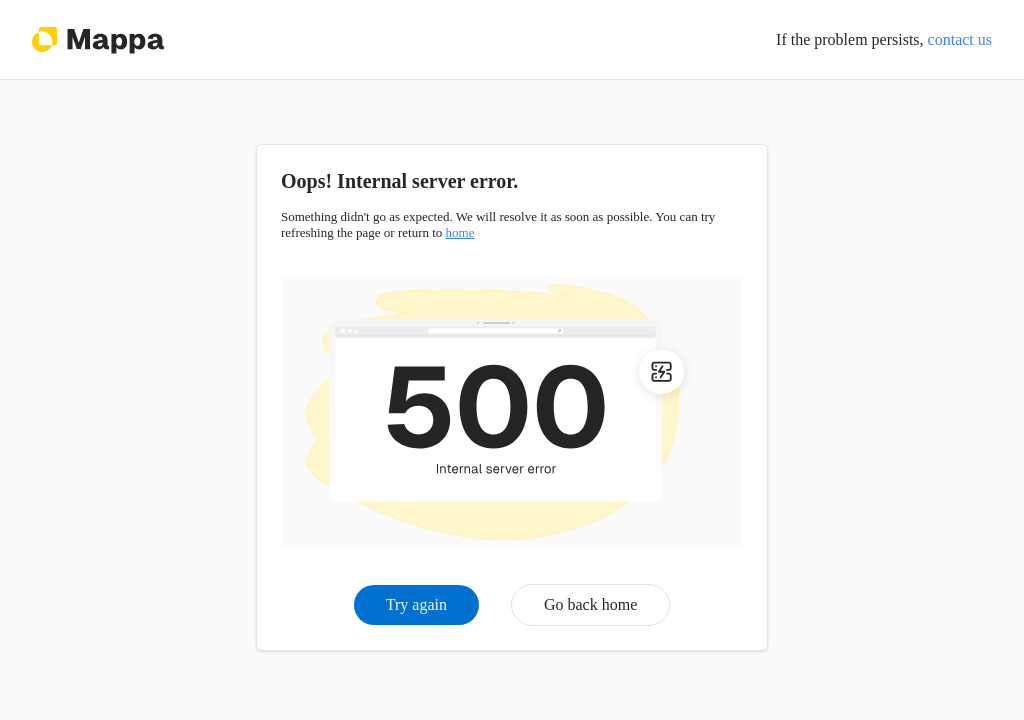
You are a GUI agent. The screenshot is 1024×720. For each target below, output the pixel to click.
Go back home (590, 604)
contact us (960, 39)
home (460, 232)
